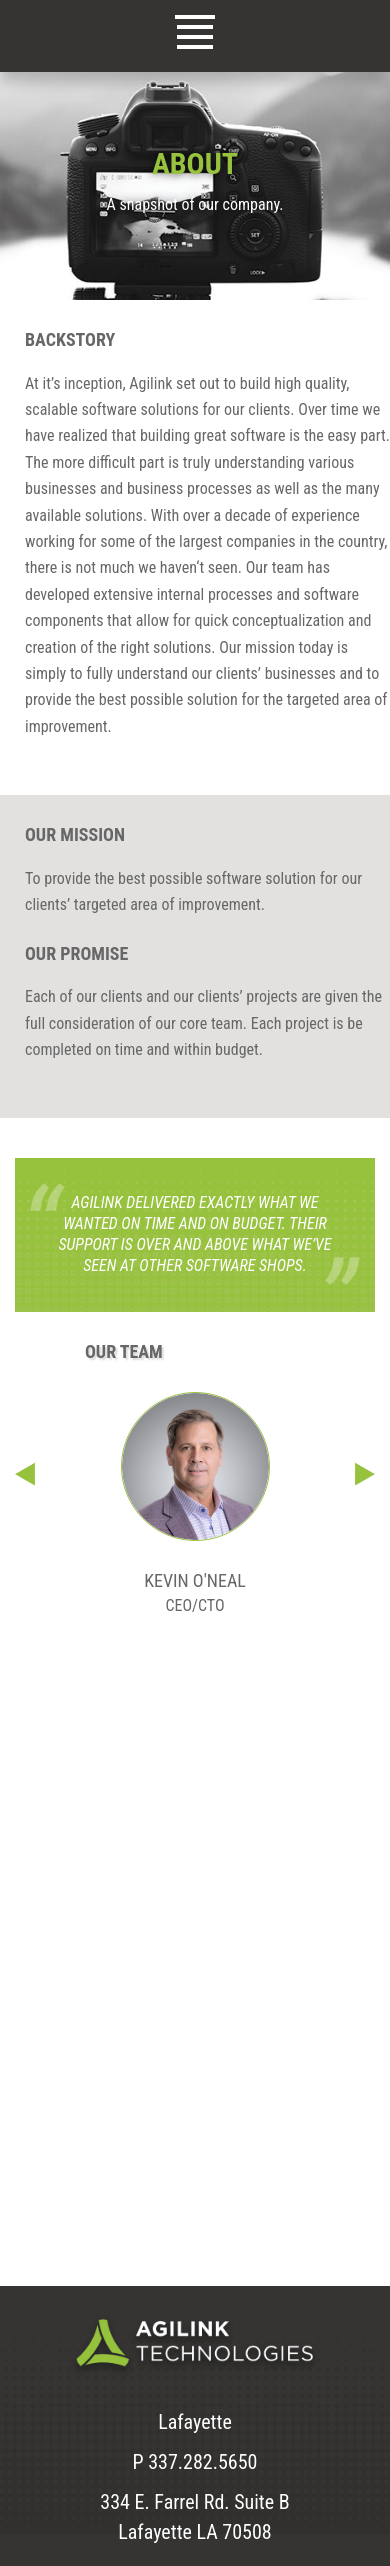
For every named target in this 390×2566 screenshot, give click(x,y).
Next (365, 1473)
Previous (25, 1473)
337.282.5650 (202, 2462)
